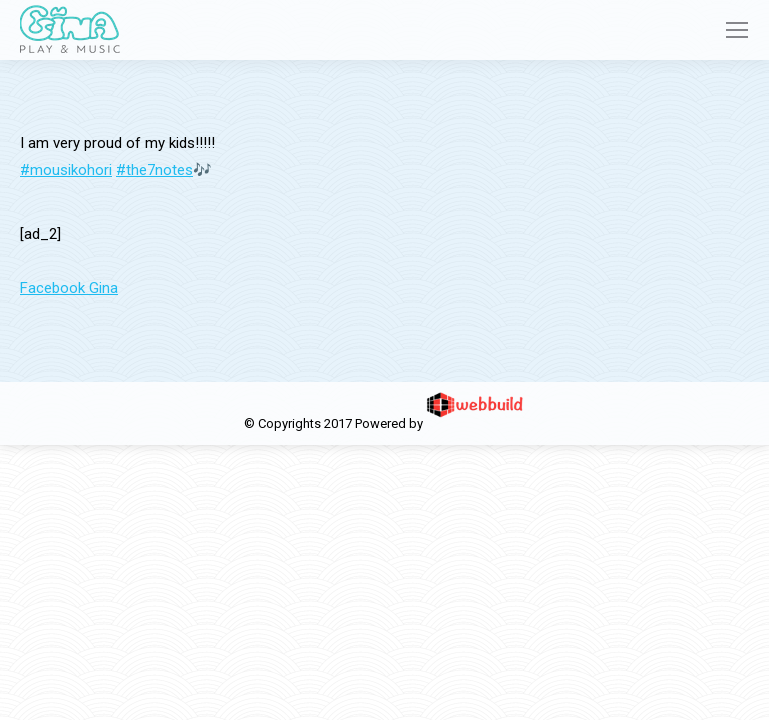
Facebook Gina (69, 288)
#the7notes (154, 170)
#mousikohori (66, 170)
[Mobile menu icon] (737, 30)
